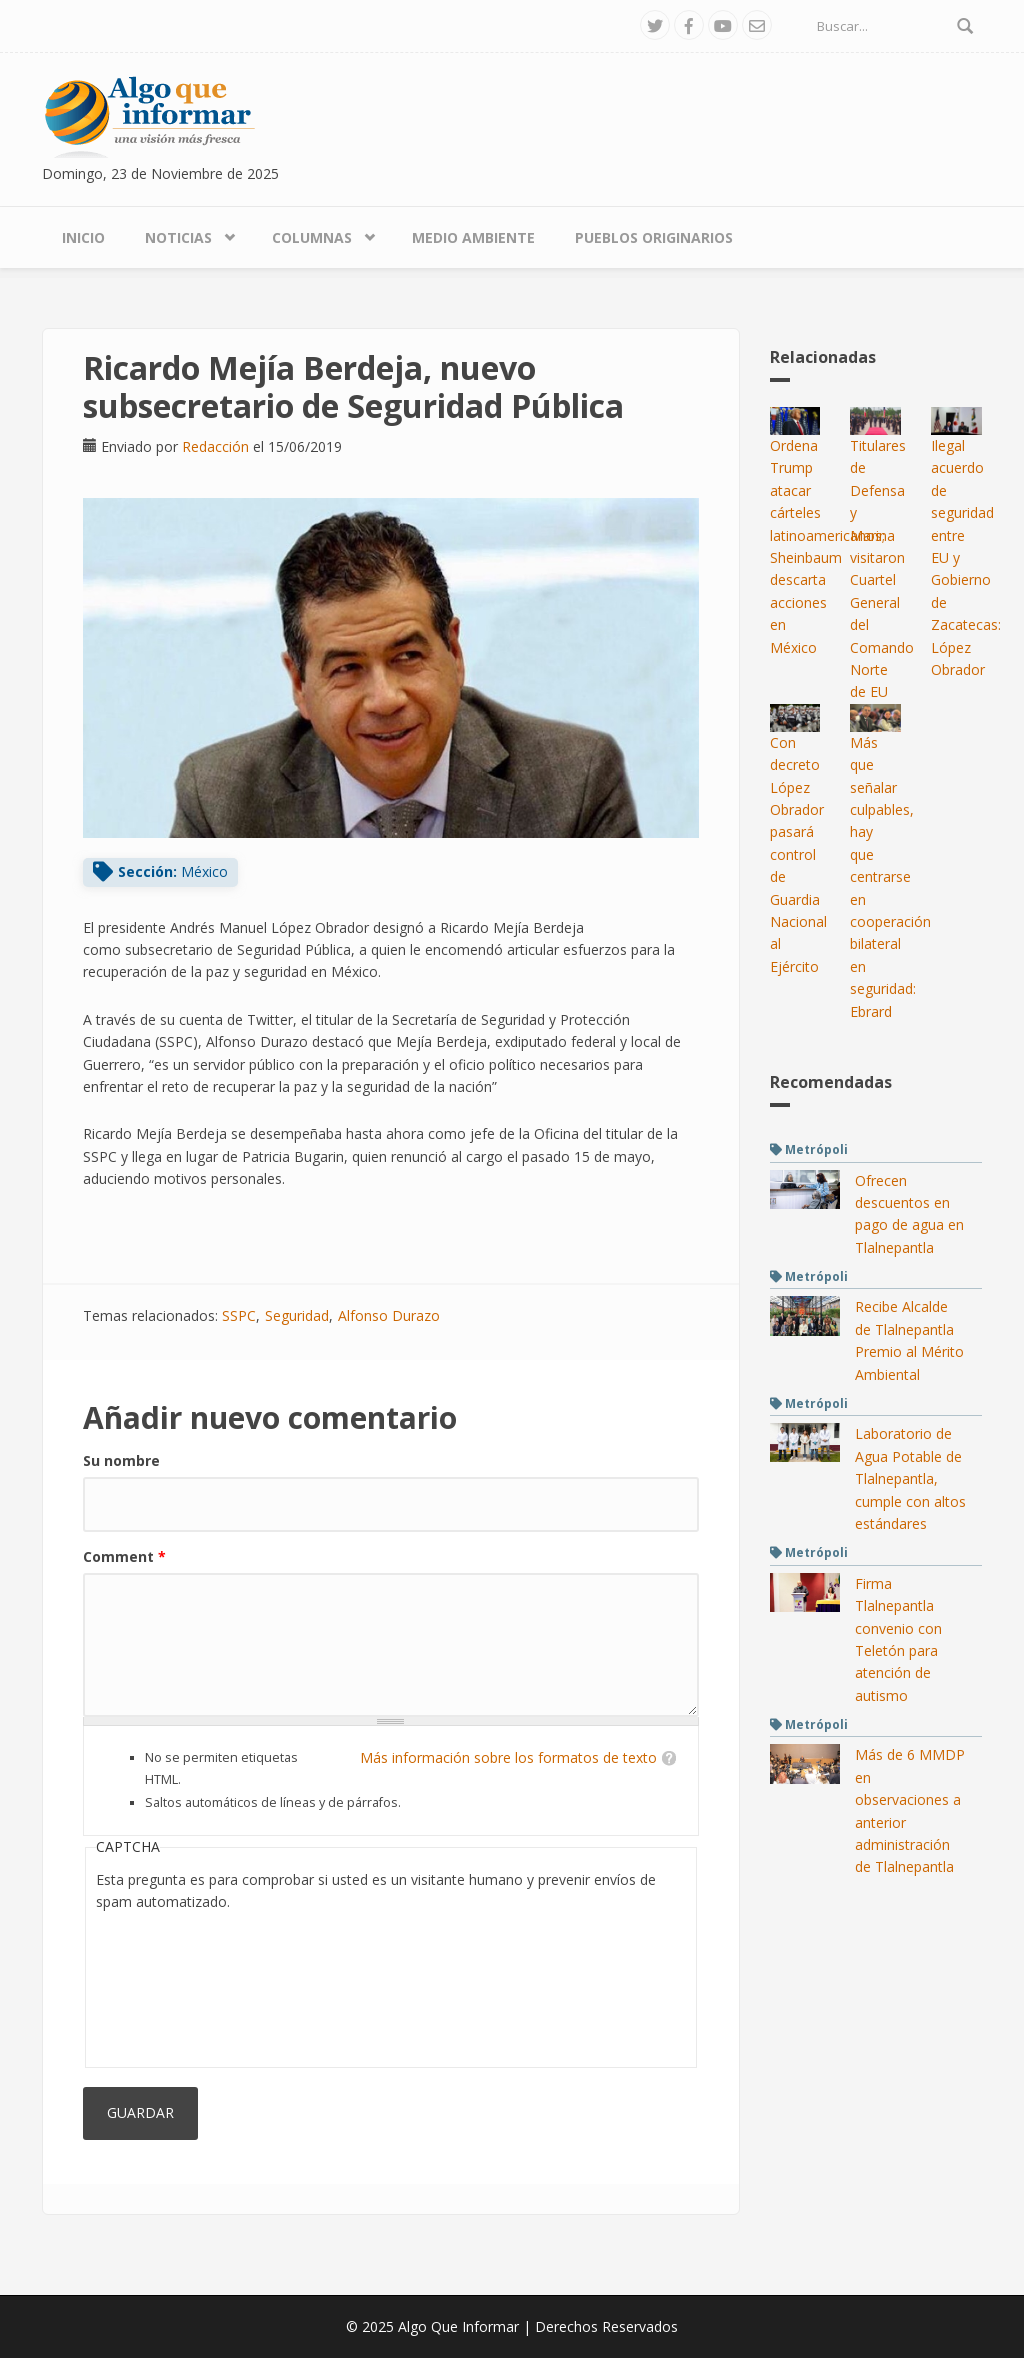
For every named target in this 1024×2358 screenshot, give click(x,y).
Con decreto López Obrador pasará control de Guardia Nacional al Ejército (798, 854)
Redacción (215, 446)
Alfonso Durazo (389, 1315)
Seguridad (297, 1315)
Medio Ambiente (473, 237)
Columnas (312, 237)
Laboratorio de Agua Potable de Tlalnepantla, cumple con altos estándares (910, 1478)
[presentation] (178, 1985)
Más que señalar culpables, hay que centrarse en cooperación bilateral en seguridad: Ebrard (890, 877)
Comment (124, 1556)
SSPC (239, 1315)
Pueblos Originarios (654, 237)
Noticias (178, 237)
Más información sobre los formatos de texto (508, 1757)
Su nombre (121, 1460)
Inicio (83, 237)
